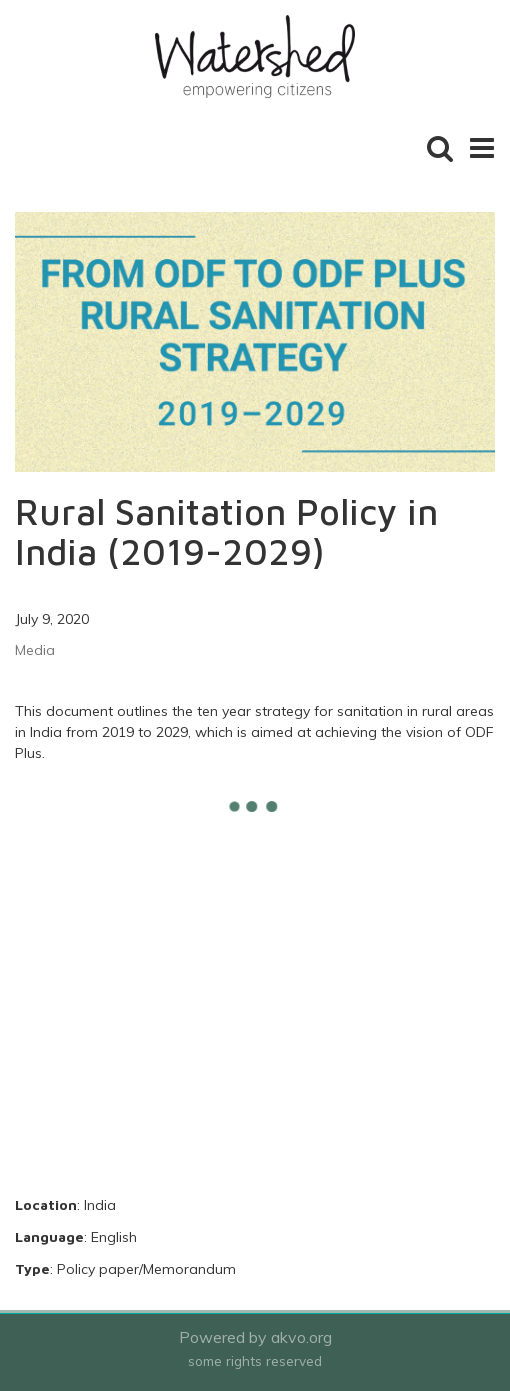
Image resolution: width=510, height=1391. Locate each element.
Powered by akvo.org (255, 1337)
